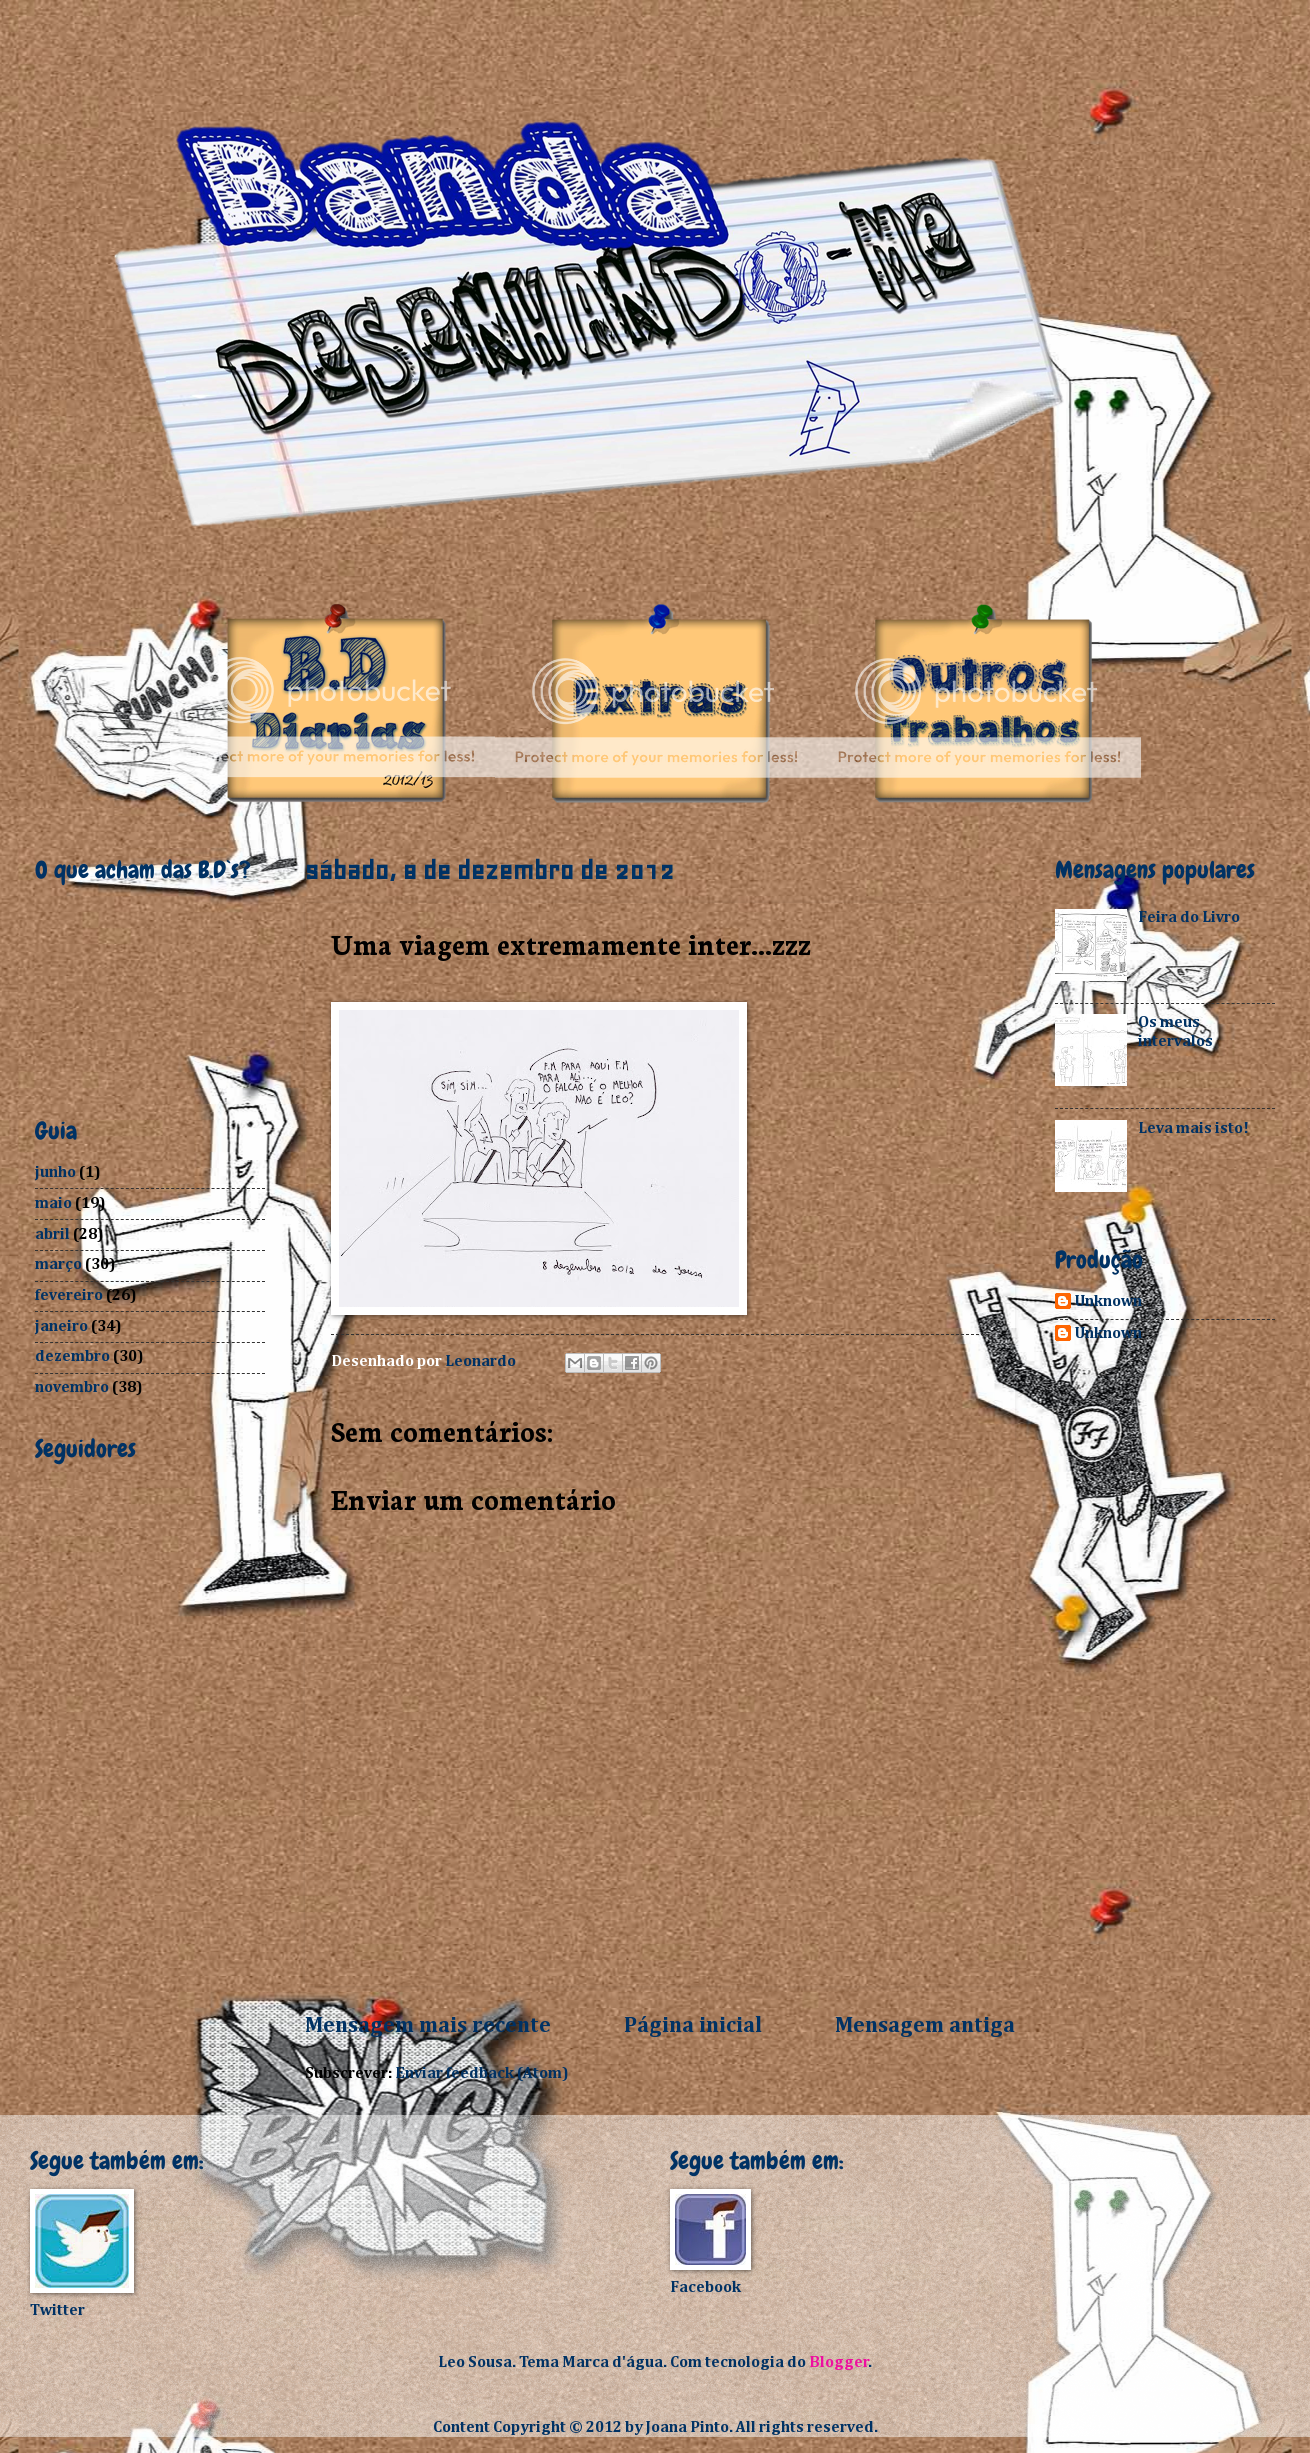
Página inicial (693, 2026)
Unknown (1108, 1301)
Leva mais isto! (1193, 1128)
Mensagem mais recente (428, 2026)
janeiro (61, 1326)
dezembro (72, 1356)
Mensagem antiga (925, 2026)
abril (52, 1234)
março (58, 1264)
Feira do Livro (1189, 917)
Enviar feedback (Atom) (482, 2073)
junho (55, 1172)
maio (53, 1203)
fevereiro (69, 1295)
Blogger (839, 2362)
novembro (72, 1387)
